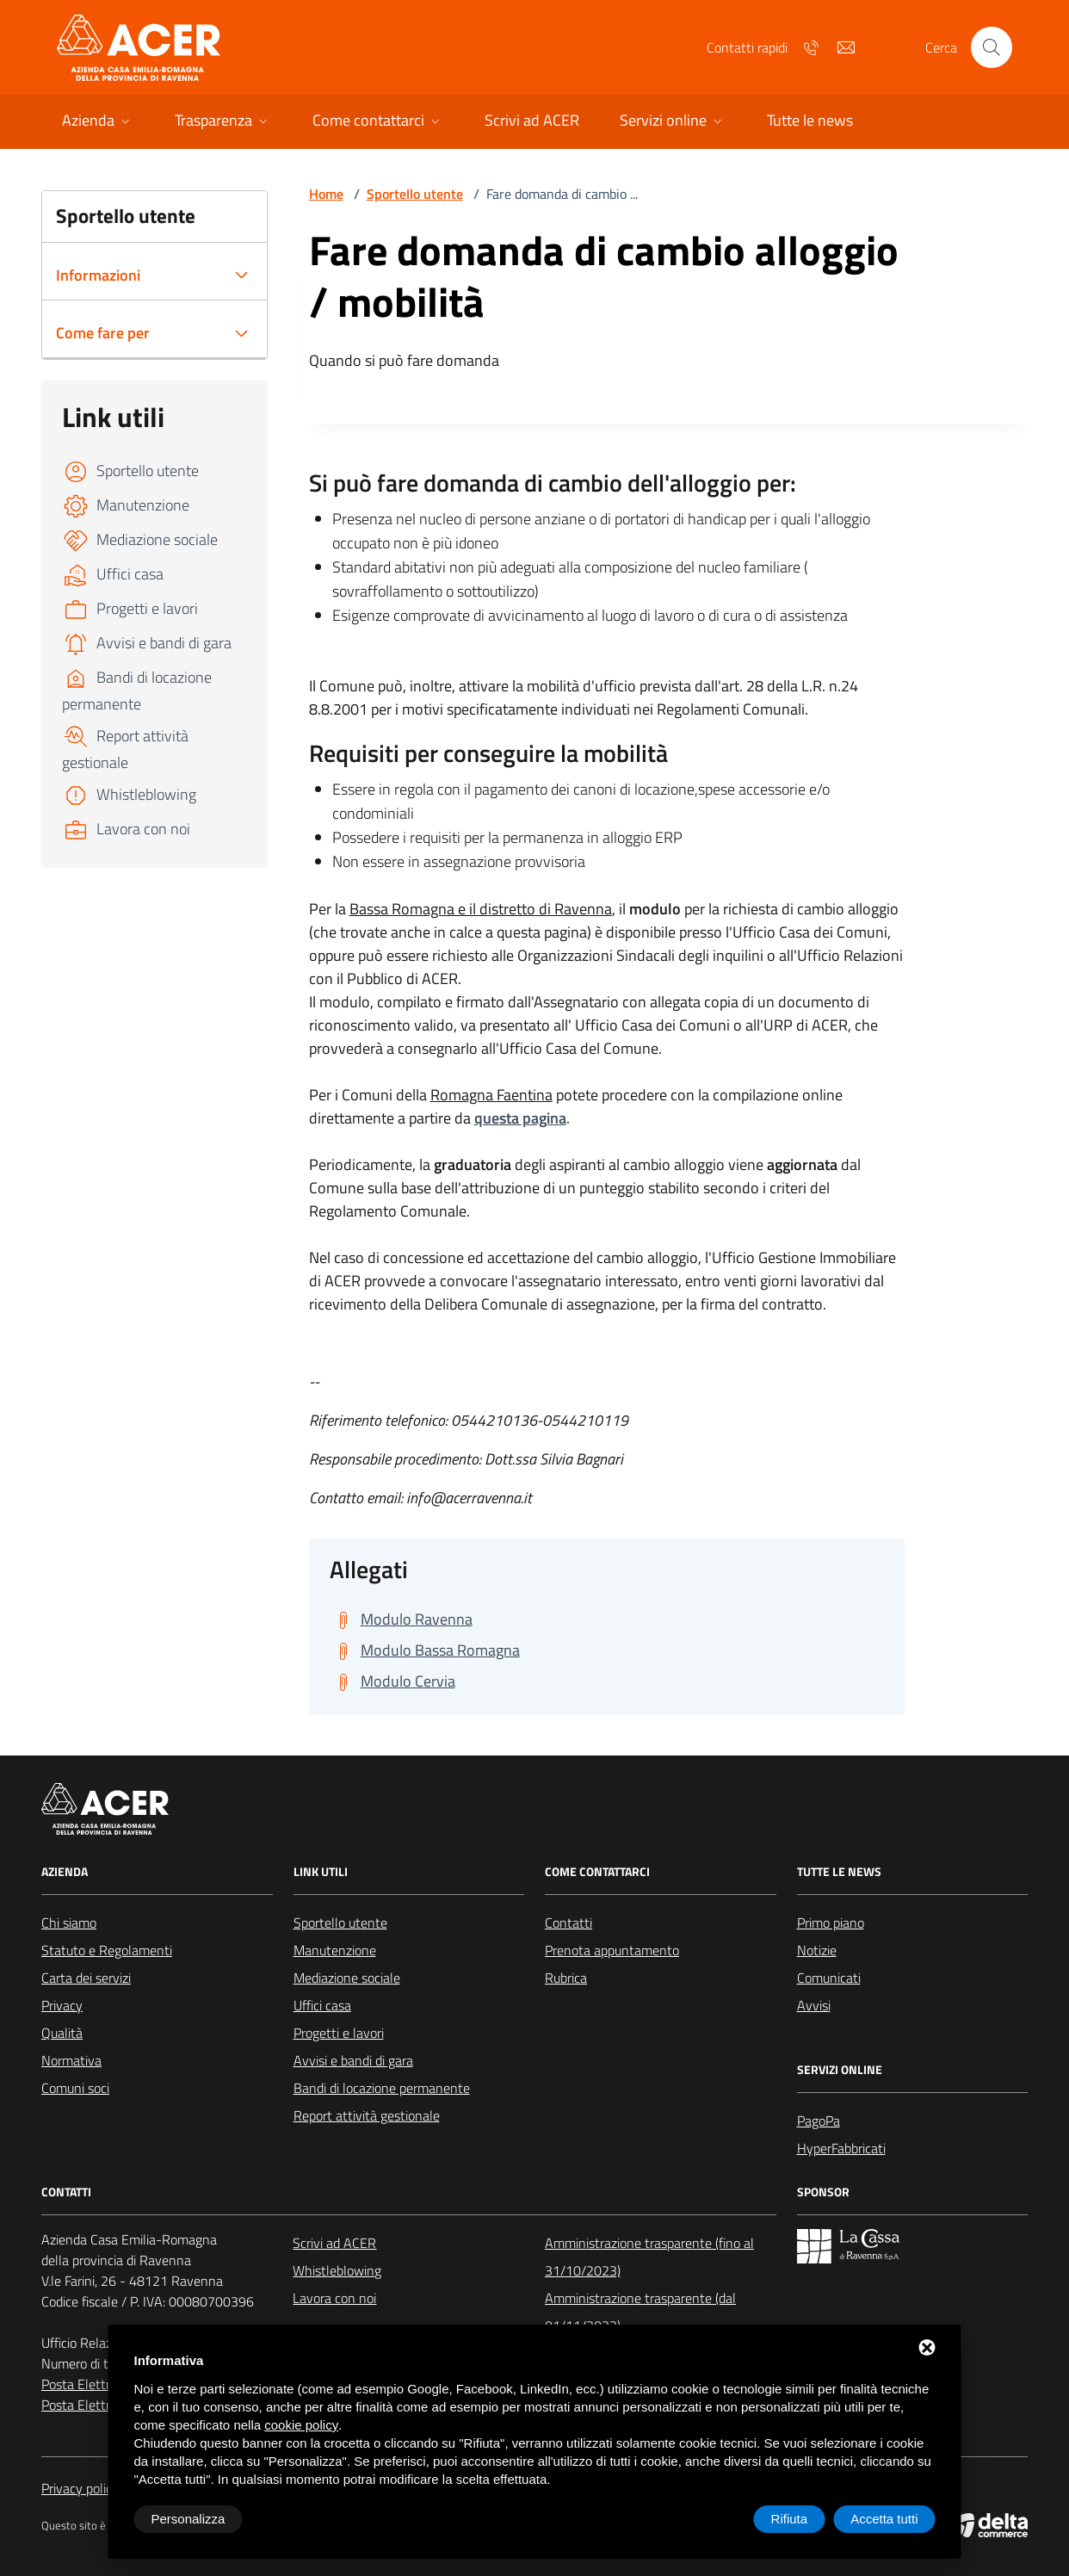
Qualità (62, 2032)
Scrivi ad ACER (334, 2242)
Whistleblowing (337, 2270)
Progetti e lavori (339, 2032)
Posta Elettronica (90, 2384)
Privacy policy (80, 2488)
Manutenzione (335, 1950)
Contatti (568, 1922)
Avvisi (814, 2005)
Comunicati (829, 1977)
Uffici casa (322, 2005)
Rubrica (566, 1977)
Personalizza (188, 2518)
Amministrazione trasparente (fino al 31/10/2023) (649, 2256)
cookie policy (301, 2425)
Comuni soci (75, 2088)
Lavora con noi (334, 2298)
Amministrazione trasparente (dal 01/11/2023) (640, 2312)
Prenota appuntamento (612, 1950)
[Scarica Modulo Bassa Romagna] (425, 1650)
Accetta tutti (884, 2518)
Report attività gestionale (367, 2115)
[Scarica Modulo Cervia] (392, 1681)
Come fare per (103, 332)
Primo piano (830, 1922)
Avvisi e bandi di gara (353, 2060)
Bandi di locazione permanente (382, 2088)
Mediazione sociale (347, 1977)
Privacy (62, 2005)
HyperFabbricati (841, 2148)
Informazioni (98, 275)
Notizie (817, 1950)
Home (326, 193)
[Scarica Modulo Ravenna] (401, 1619)
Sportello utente (415, 193)
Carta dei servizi (86, 1977)
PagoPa (818, 2120)
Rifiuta (789, 2518)
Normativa (71, 2060)
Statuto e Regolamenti (106, 1950)
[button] (97, 122)
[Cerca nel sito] (991, 47)
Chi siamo (68, 1922)
